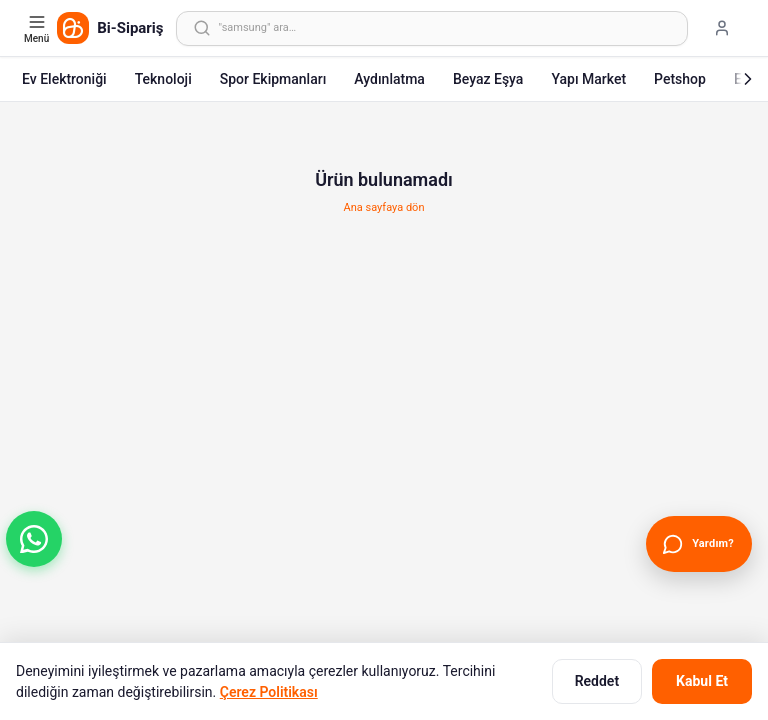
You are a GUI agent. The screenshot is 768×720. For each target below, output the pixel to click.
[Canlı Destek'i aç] (699, 544)
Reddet (597, 681)
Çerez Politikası (269, 692)
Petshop (680, 79)
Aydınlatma (389, 79)
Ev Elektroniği (64, 79)
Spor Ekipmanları (273, 79)
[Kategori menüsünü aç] (38, 28)
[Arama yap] (432, 28)
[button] (34, 539)
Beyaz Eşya (488, 79)
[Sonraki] (748, 79)
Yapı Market (588, 79)
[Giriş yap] (722, 28)
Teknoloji (163, 79)
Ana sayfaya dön (384, 207)
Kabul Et (702, 681)
